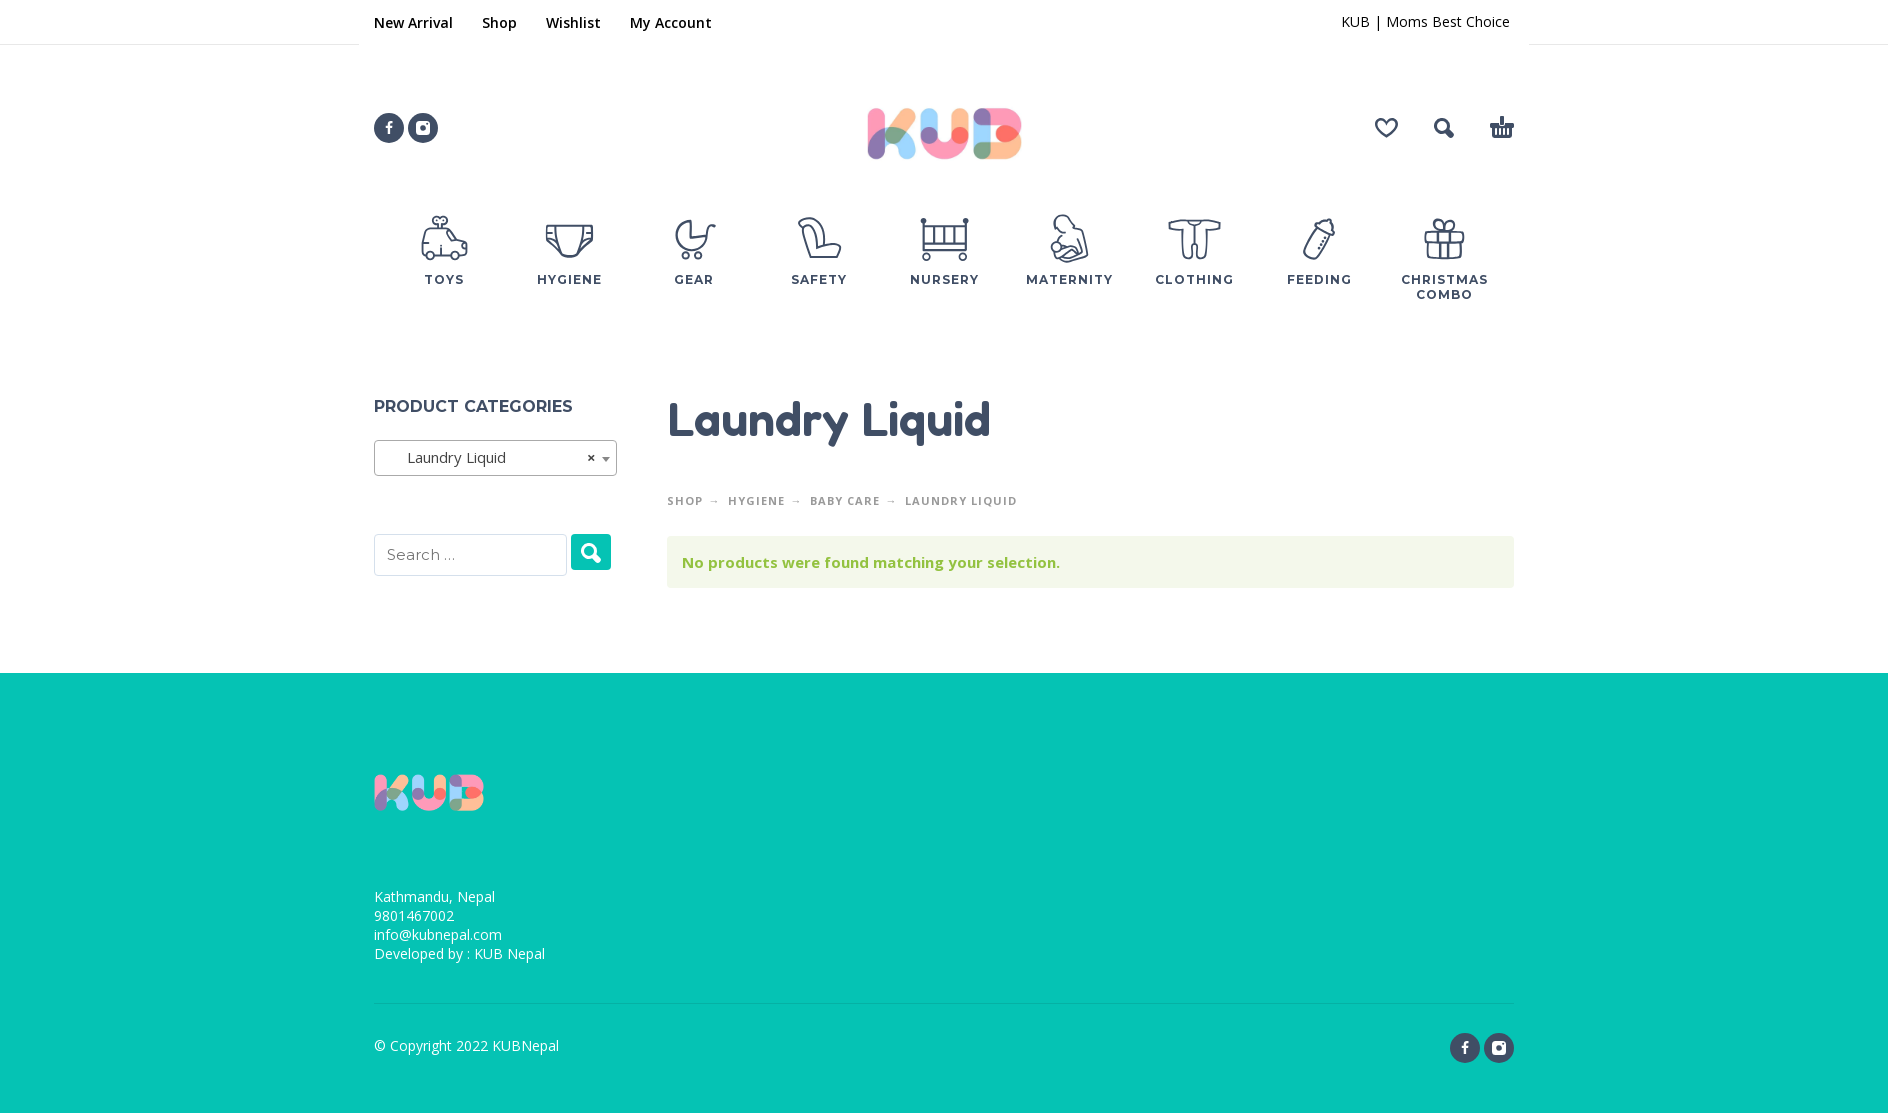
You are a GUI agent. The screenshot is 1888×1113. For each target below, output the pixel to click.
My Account (671, 22)
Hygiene (756, 500)
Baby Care (845, 500)
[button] (1444, 128)
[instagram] (423, 128)
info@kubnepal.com (438, 934)
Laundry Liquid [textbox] (489, 457)
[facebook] (389, 128)
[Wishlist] (1386, 128)
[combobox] (495, 458)
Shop (499, 22)
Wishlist (573, 22)
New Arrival (413, 22)
